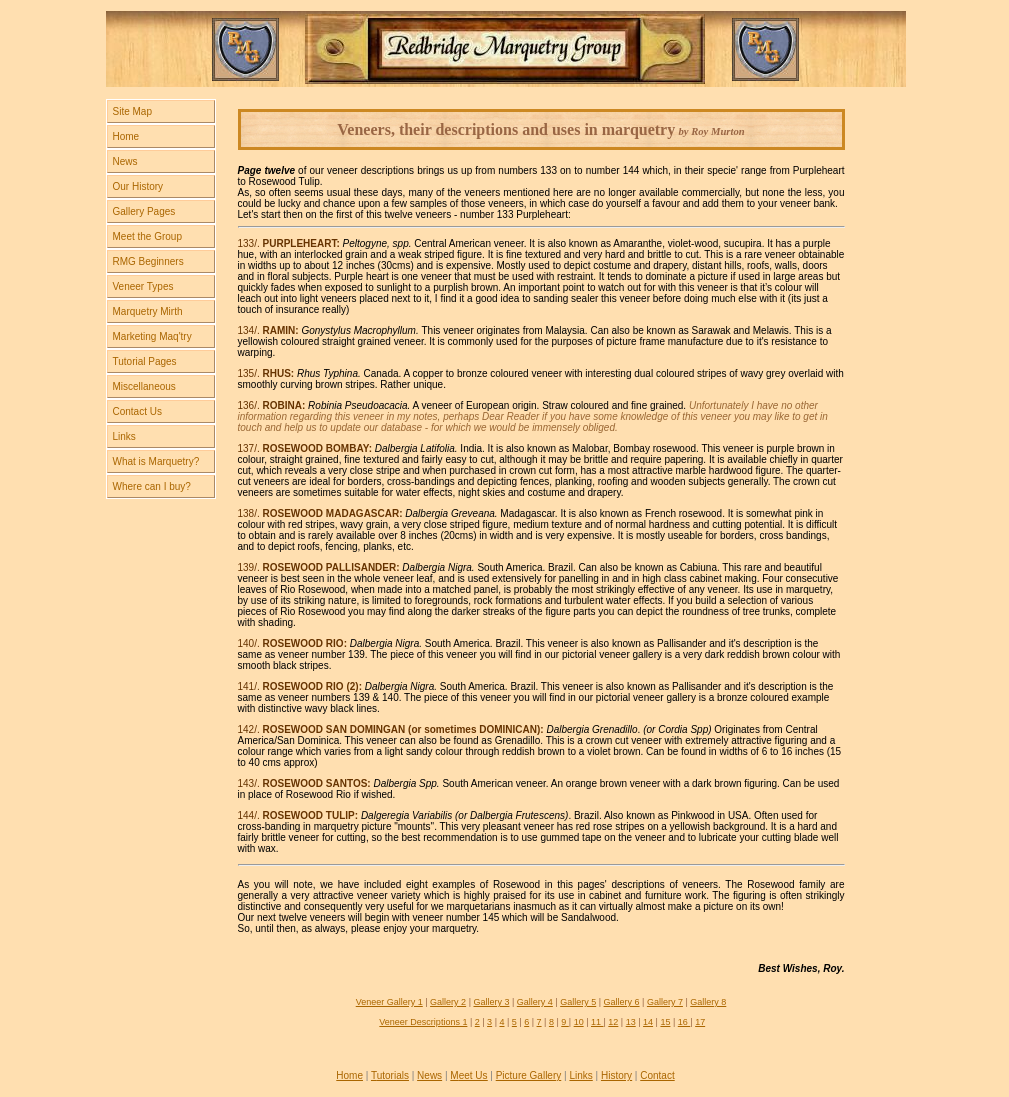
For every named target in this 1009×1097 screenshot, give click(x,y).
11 (597, 1022)
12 (613, 1022)
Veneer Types (143, 286)
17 (700, 1022)
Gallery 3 (491, 1002)
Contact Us (137, 411)
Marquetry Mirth (148, 311)
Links (124, 436)
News (125, 161)
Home (126, 136)
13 (631, 1022)
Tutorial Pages (145, 361)
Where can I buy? (152, 486)
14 (648, 1022)
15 (665, 1022)
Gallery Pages (144, 211)
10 (579, 1022)
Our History (138, 186)
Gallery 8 (708, 1002)
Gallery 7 (665, 1002)
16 (684, 1022)
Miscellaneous (144, 386)
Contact (657, 1075)
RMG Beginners (148, 261)
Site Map (132, 111)
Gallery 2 (448, 1002)
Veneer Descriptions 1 (423, 1022)
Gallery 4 (535, 1002)
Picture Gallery (529, 1075)
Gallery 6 (622, 1002)
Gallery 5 (578, 1002)
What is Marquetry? (156, 461)
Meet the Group (147, 236)
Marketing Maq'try (152, 336)
